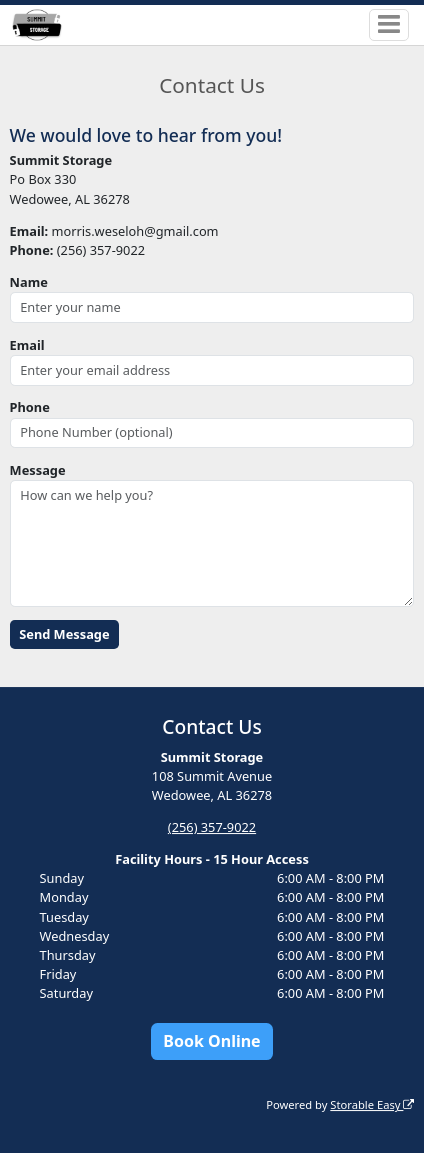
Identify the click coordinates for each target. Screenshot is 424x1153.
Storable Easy (372, 1104)
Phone (30, 407)
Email (27, 345)
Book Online (211, 1041)
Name (29, 282)
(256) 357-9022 (212, 827)
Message (38, 470)
